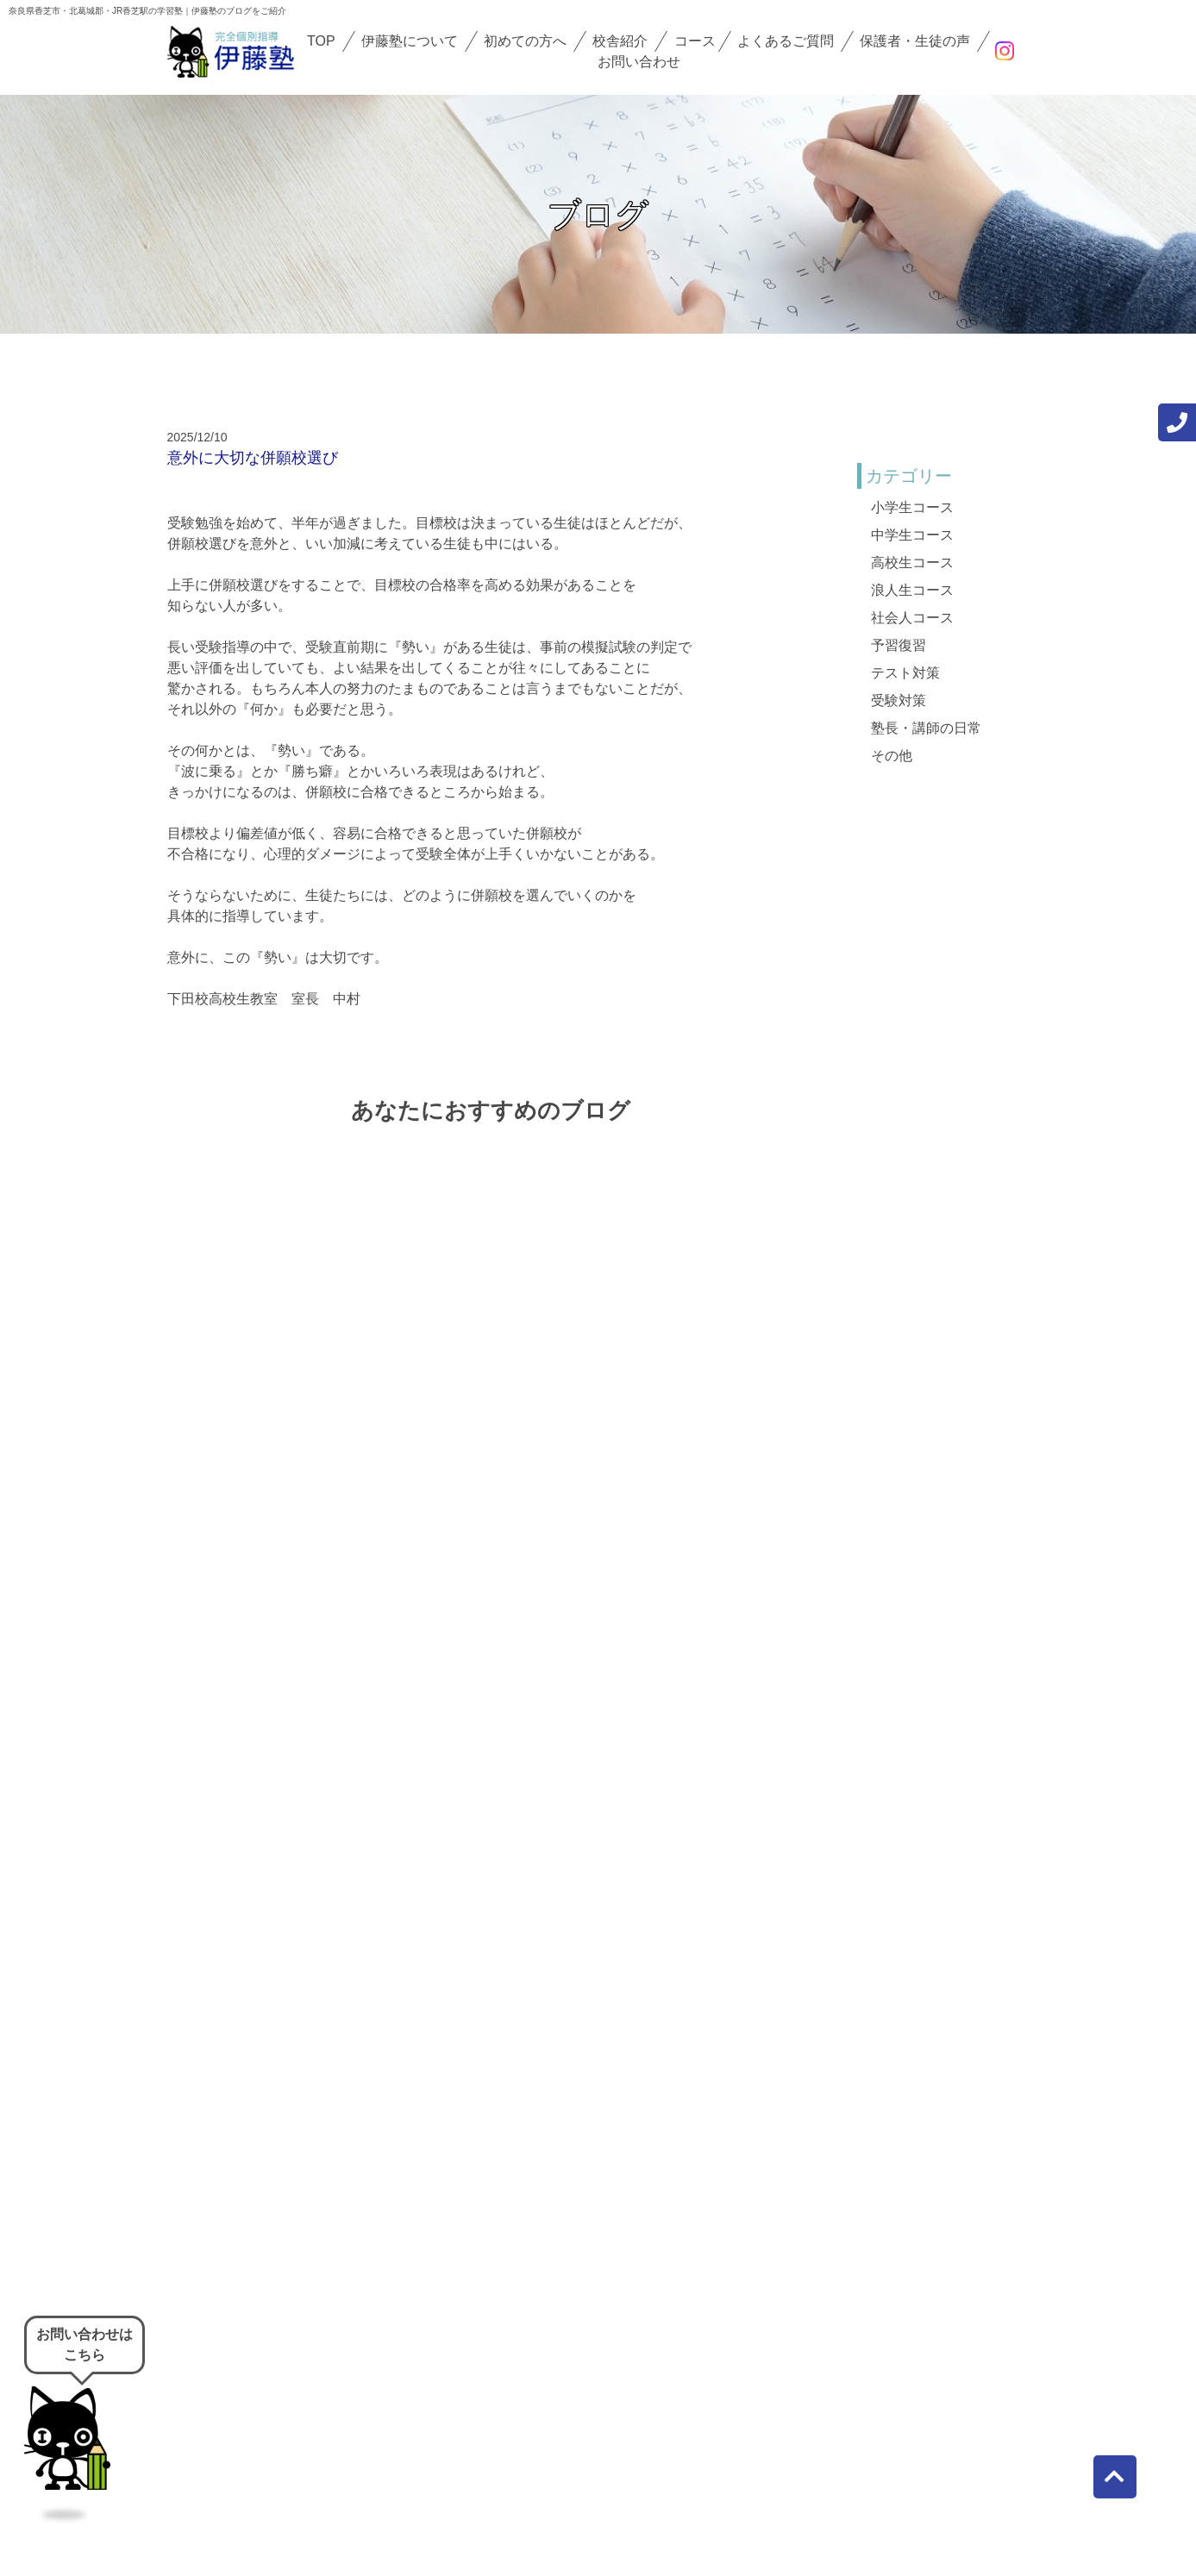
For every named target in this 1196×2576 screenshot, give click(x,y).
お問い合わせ (639, 61)
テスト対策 (905, 673)
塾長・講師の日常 (926, 728)
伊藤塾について (409, 41)
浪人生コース (912, 590)
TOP (321, 41)
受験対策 (898, 700)
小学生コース (912, 507)
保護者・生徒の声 (915, 41)
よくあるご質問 (785, 41)
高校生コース (912, 562)
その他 (891, 755)
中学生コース (912, 535)
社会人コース (912, 617)
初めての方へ (525, 41)
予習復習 (898, 645)
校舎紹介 (620, 41)
